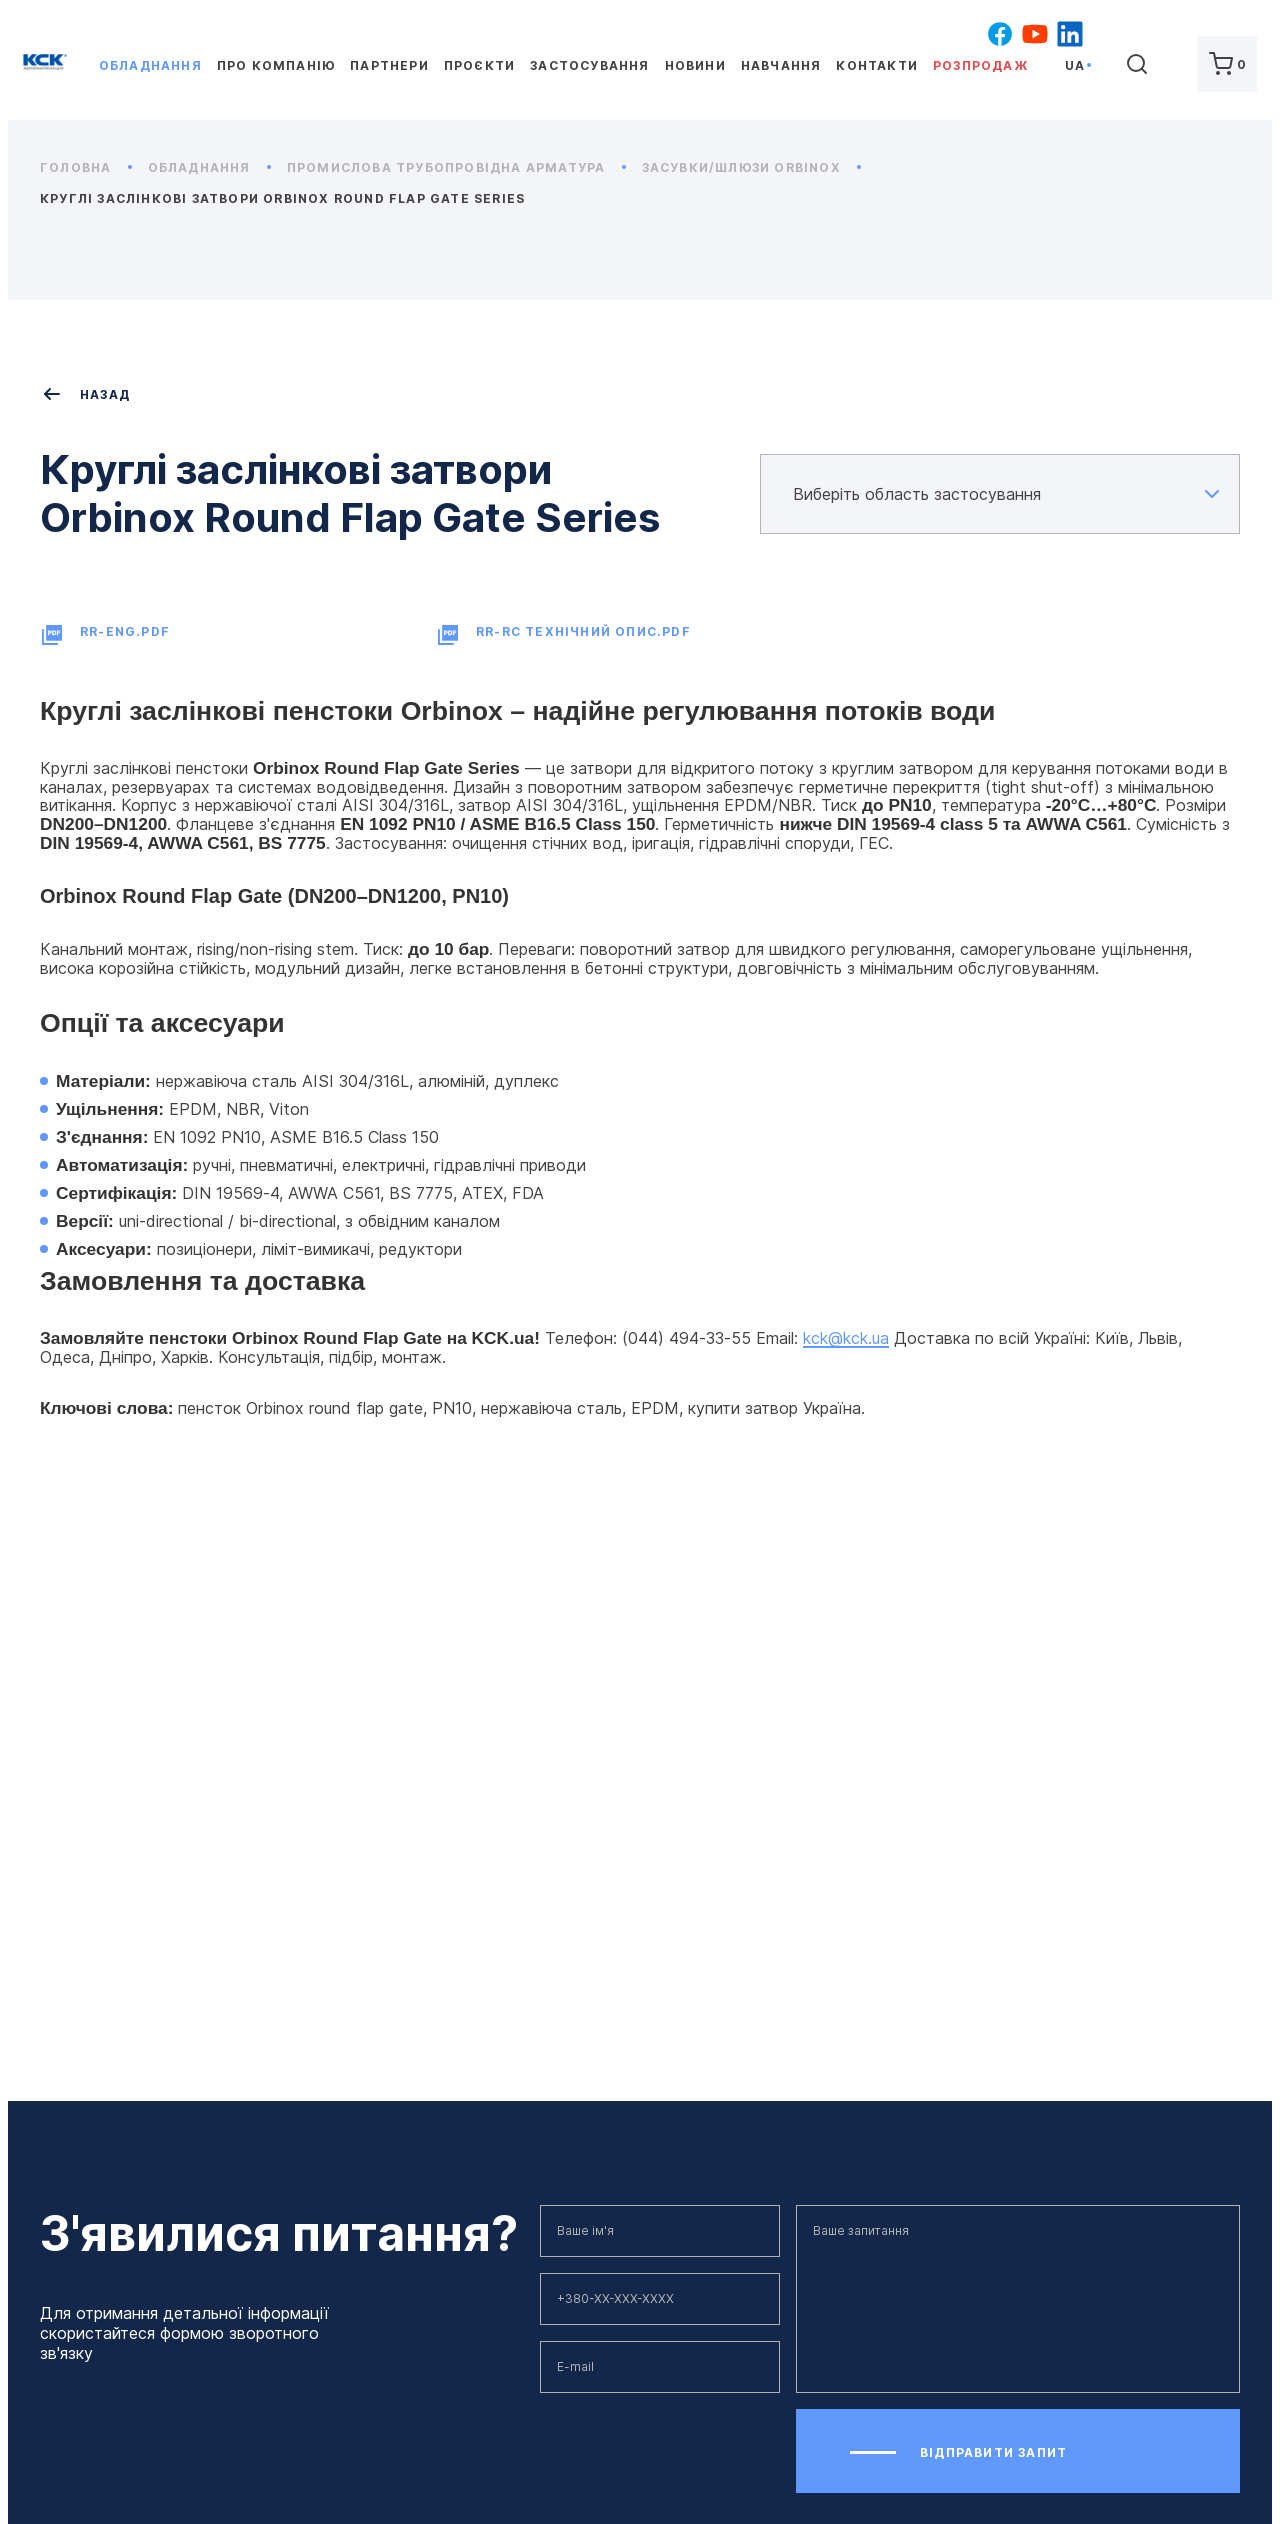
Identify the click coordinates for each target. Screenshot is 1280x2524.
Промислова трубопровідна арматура (456, 167)
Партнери (389, 65)
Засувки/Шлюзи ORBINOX (751, 167)
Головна (86, 167)
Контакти (877, 65)
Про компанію (276, 65)
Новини (695, 65)
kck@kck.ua (846, 1338)
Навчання (781, 65)
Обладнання (150, 65)
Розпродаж (980, 65)
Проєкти (479, 65)
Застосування (589, 65)
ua (1075, 65)
